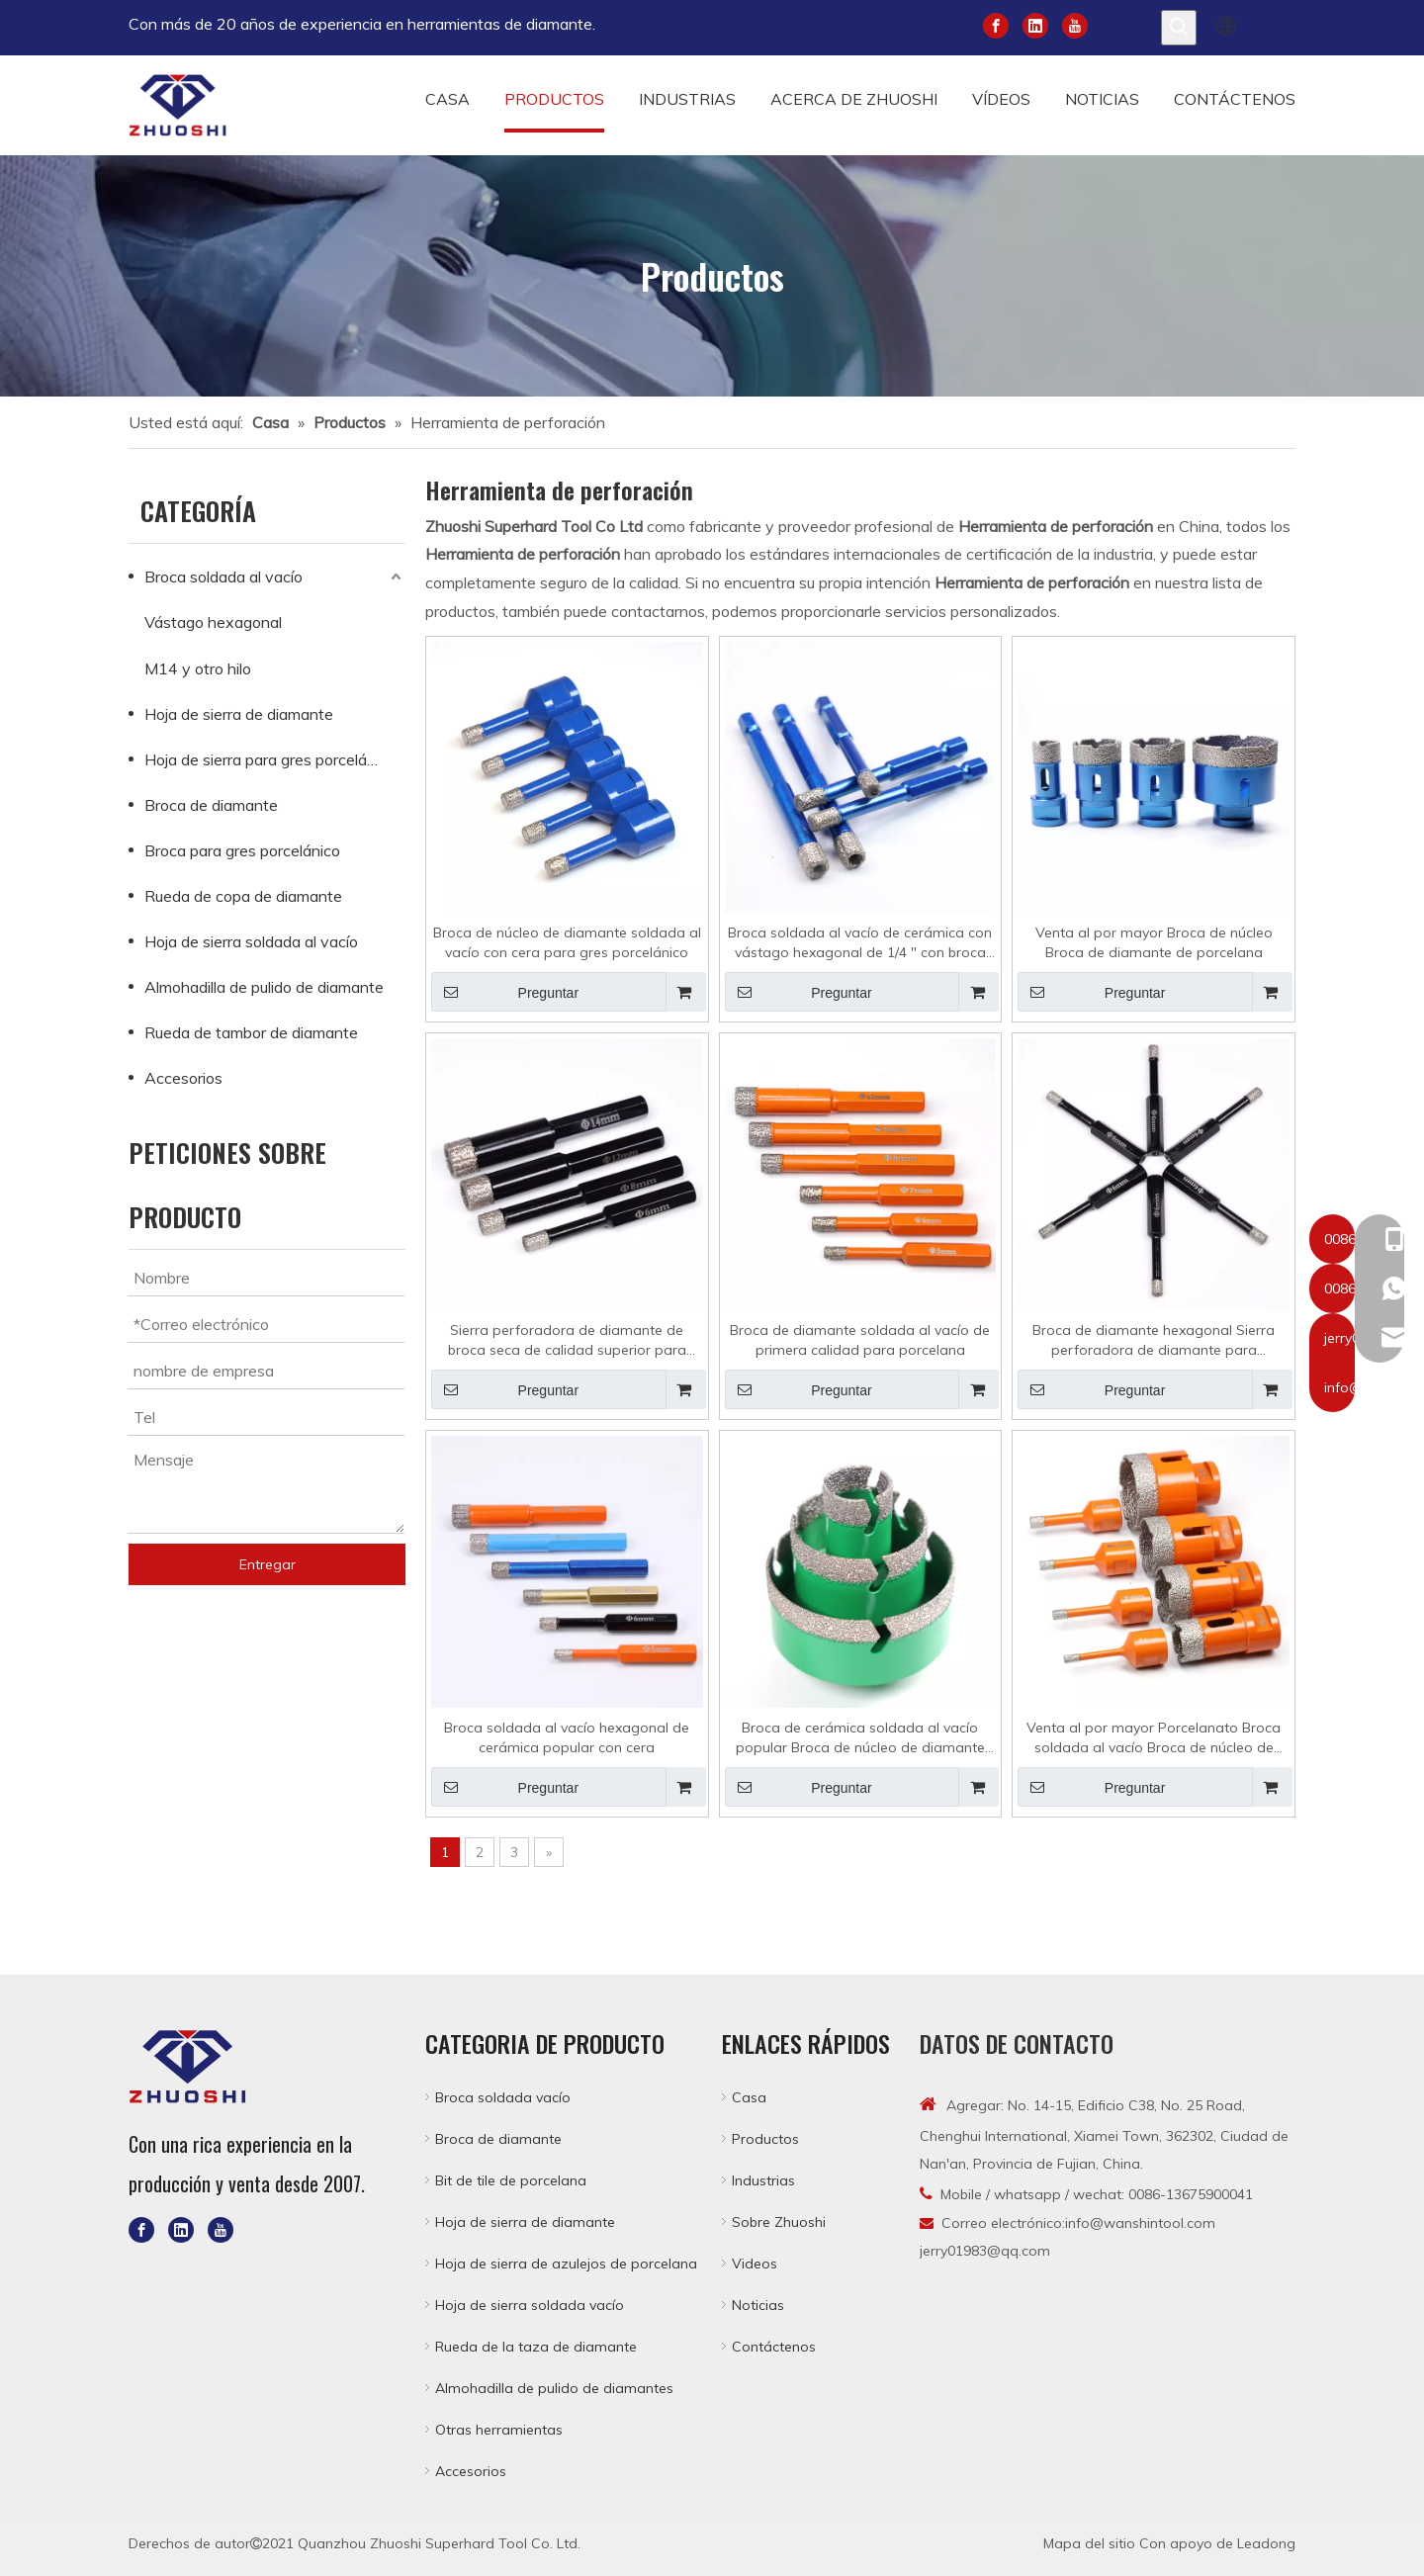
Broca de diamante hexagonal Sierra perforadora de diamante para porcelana (1153, 1340)
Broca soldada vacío (503, 2097)
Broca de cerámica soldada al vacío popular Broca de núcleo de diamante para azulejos (860, 1738)
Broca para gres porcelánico (242, 850)
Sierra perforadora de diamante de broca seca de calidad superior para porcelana (567, 1340)
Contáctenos (774, 2346)
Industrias (763, 2180)
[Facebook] (996, 24)
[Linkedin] (1035, 24)
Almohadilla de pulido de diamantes (554, 2388)
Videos (754, 2263)
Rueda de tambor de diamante (251, 1032)
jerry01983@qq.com (985, 2251)
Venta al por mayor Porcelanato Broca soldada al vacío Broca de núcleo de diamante (1153, 1738)
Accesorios (183, 1078)
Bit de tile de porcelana (510, 2180)
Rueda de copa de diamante (243, 896)
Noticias (758, 2305)
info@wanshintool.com (1140, 2223)
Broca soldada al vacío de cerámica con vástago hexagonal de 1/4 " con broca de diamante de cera (860, 943)
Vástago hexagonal (213, 622)
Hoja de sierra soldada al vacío (251, 941)
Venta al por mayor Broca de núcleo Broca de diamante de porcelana (1154, 942)
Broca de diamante (211, 805)
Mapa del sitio (1089, 2543)
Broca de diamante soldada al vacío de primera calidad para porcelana (860, 1340)
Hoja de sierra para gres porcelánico (270, 759)
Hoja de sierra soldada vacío (529, 2305)
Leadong (1266, 2543)
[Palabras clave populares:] (1179, 27)
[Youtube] (1075, 24)
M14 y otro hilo (197, 668)
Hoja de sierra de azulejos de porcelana (566, 2263)
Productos (765, 2139)
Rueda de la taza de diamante (536, 2346)
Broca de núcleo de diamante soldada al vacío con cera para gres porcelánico (567, 942)
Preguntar (504, 992)
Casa (749, 2097)
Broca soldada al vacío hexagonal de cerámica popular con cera (566, 1737)
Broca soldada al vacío (223, 576)
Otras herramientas (499, 2430)
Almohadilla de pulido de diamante (264, 987)
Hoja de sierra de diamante (238, 714)
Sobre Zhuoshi (779, 2222)
